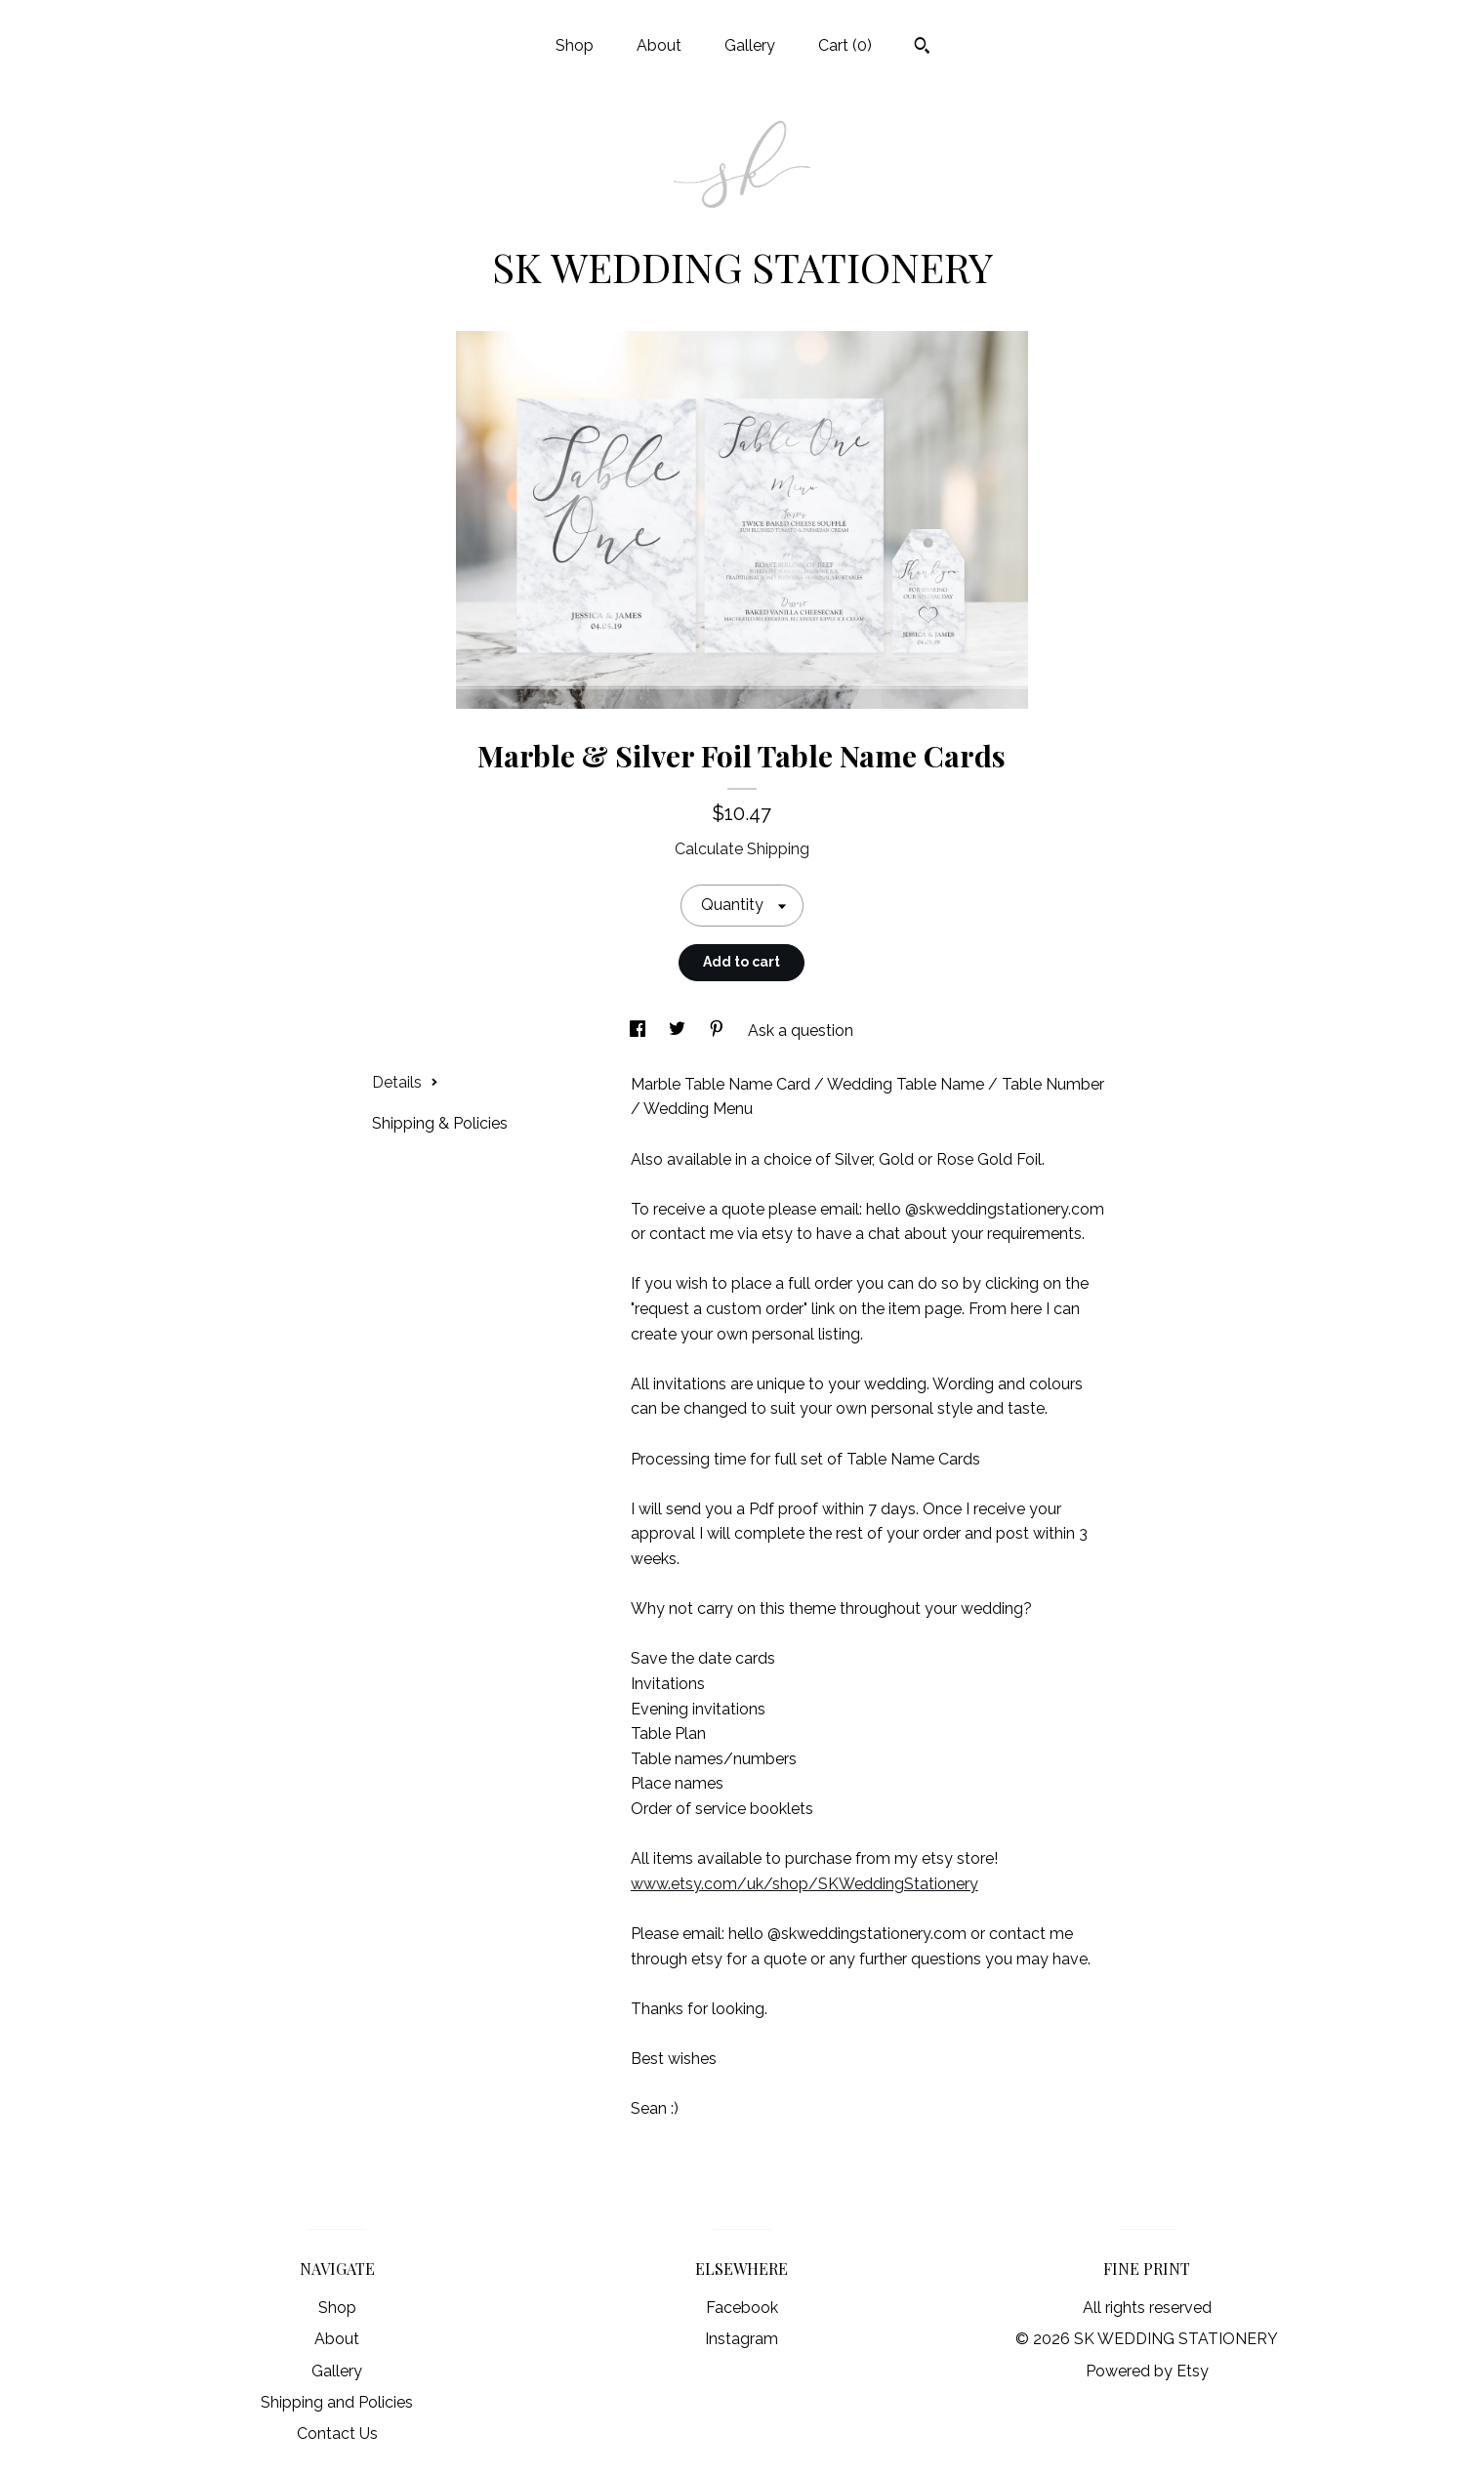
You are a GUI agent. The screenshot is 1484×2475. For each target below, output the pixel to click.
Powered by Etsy (1147, 2371)
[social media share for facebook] (639, 1030)
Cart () (845, 45)
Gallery (749, 45)
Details (405, 1082)
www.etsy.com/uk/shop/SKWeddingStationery (804, 1884)
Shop (575, 45)
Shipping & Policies (440, 1123)
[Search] (922, 48)
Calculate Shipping (742, 849)
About (659, 45)
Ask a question (800, 1030)
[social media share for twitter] (679, 1030)
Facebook (742, 2307)
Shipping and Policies (337, 2402)
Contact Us (337, 2433)
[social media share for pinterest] (718, 1030)
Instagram (741, 2339)
